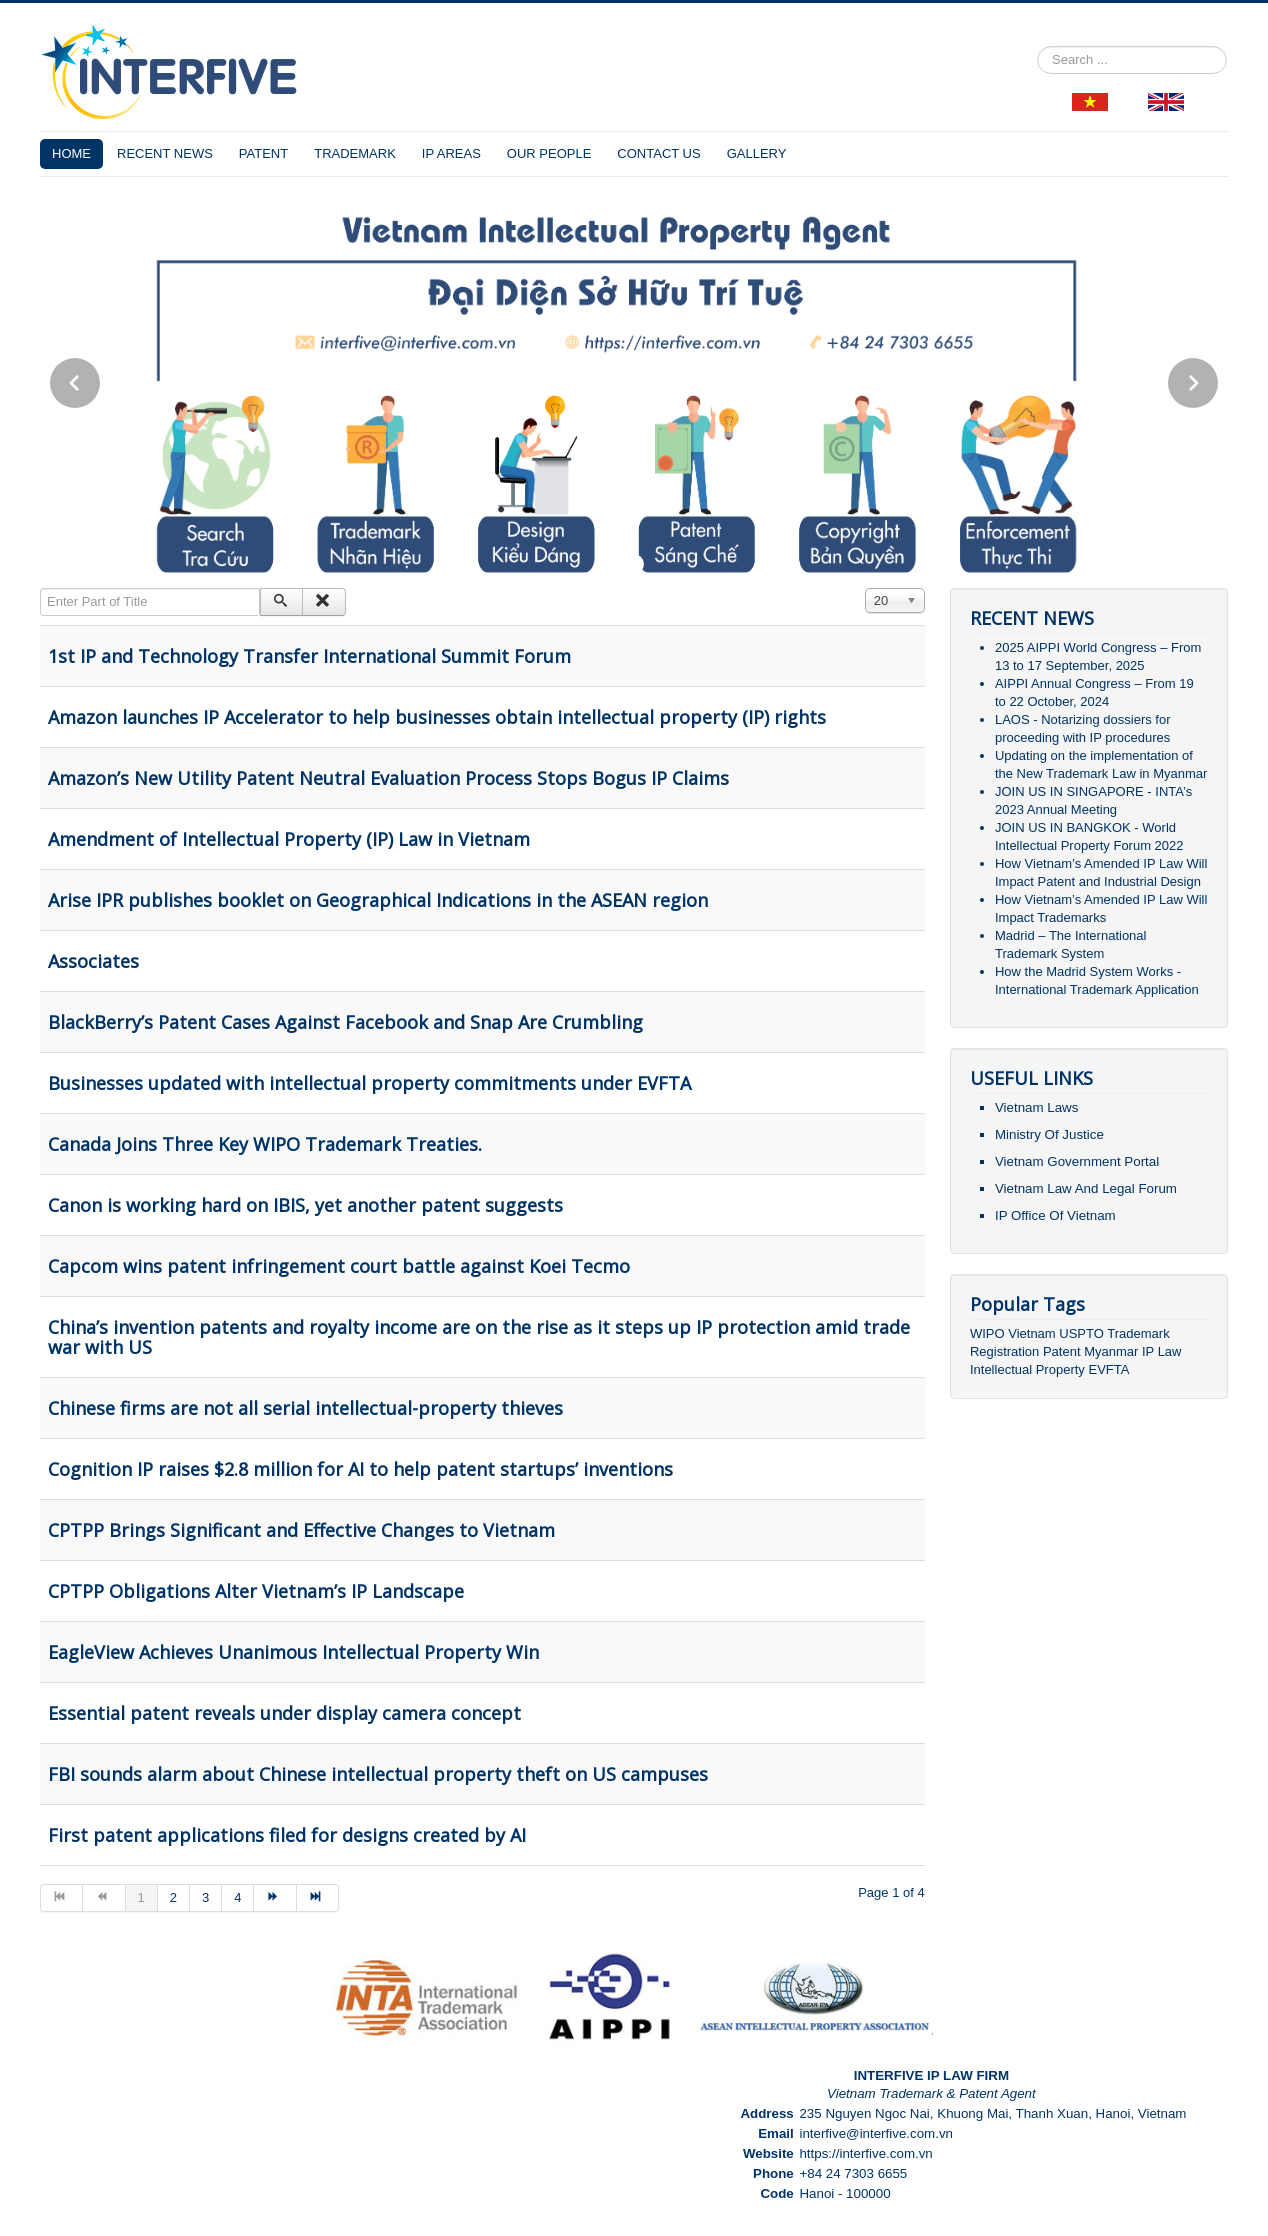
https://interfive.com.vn (865, 2153)
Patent (1062, 1351)
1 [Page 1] (141, 1897)
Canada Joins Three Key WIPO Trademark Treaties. (265, 1144)
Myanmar (1111, 1351)
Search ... (1037, 46)
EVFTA (1108, 1369)
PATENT (263, 153)
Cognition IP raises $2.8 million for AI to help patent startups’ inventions (360, 1469)
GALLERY (757, 153)
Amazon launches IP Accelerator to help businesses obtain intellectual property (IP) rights (437, 717)
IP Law (1162, 1351)
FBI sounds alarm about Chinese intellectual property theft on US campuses (378, 1774)
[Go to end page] (318, 1898)
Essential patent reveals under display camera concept (284, 1713)
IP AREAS (451, 153)
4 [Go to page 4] (237, 1897)
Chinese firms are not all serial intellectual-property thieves (305, 1408)
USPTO (1081, 1333)
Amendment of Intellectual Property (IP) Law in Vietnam (289, 839)
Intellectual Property (1027, 1369)
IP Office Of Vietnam (1055, 1215)
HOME (71, 153)
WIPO (989, 1333)
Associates (93, 961)
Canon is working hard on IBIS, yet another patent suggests (305, 1205)
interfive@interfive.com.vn (876, 2133)
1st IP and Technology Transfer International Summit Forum (309, 656)
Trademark (1138, 1333)
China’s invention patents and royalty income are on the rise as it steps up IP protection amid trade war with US (479, 1337)
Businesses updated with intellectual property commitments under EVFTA (369, 1083)
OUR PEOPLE (549, 153)
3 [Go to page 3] (205, 1897)
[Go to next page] (275, 1898)
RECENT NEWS (165, 153)
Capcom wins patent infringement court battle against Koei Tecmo (339, 1266)
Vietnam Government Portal (1077, 1161)
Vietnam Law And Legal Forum (1086, 1188)
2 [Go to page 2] (173, 1897)
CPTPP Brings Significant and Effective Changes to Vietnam (301, 1530)
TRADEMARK (355, 153)
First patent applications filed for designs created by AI (287, 1835)
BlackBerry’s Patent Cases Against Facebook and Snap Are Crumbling (345, 1022)
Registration (1004, 1351)
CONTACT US (658, 153)
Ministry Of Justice (1049, 1134)
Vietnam (1031, 1333)
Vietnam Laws (1036, 1107)
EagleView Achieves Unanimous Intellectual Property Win (293, 1652)
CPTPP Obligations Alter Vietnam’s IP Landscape (256, 1591)
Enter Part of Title (40, 588)
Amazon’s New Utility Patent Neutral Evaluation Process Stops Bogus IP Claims (388, 778)
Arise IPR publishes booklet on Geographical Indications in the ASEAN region (378, 900)
